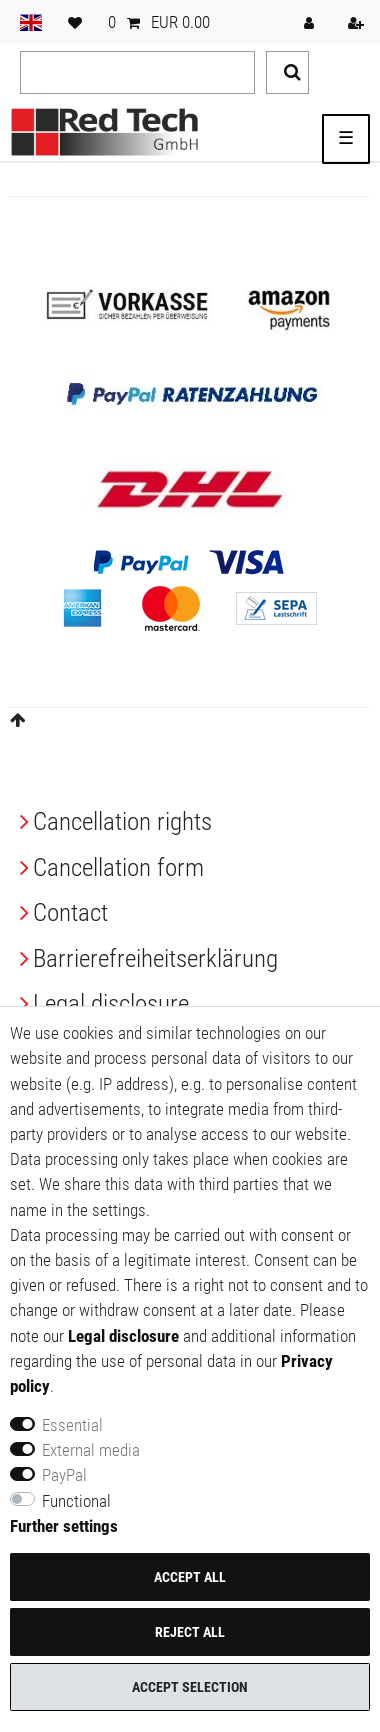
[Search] (287, 72)
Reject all (190, 1632)
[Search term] (137, 72)
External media (91, 1450)
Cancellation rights (122, 821)
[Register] (358, 22)
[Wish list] (75, 22)
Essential (72, 1425)
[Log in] (311, 22)
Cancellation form (118, 867)
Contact (70, 912)
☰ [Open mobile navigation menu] (346, 138)
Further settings (64, 1526)
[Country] (31, 22)
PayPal (64, 1475)
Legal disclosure (111, 1003)
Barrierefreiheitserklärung (155, 958)
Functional (76, 1501)
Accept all (190, 1577)
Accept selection (190, 1687)
